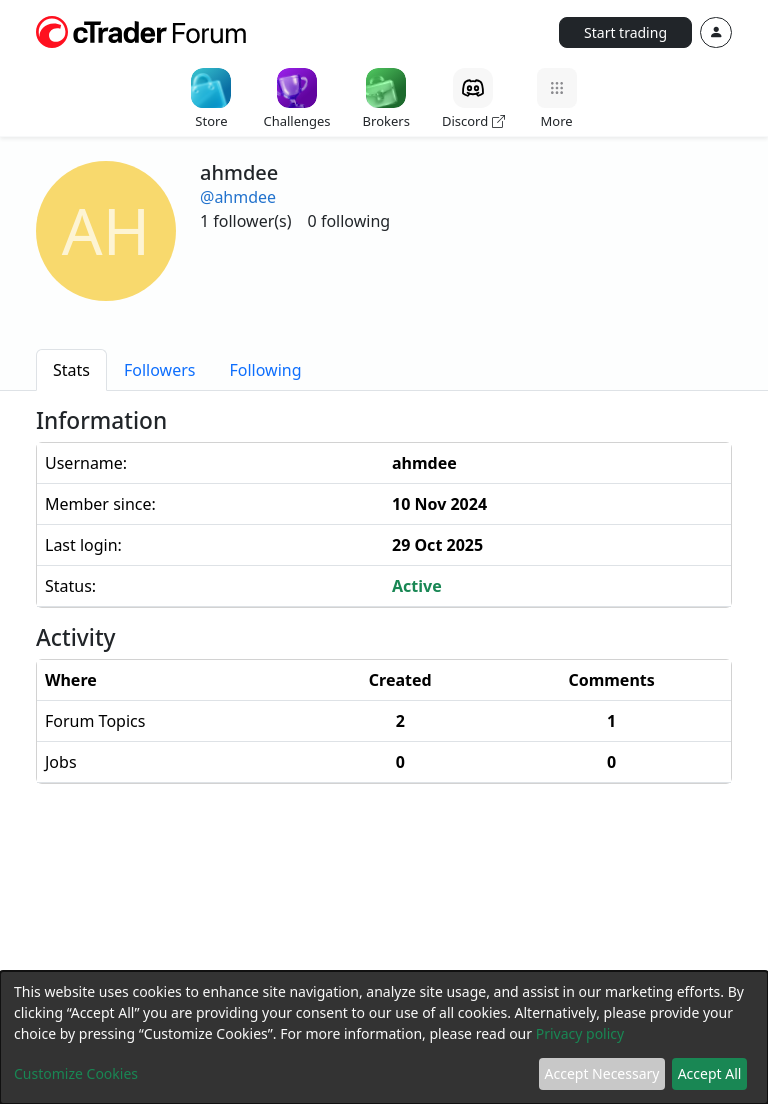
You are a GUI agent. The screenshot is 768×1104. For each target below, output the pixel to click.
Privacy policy (580, 1033)
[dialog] (384, 1037)
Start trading (625, 32)
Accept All (710, 1073)
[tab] (71, 370)
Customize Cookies (76, 1073)
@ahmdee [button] (238, 197)
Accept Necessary (602, 1073)
